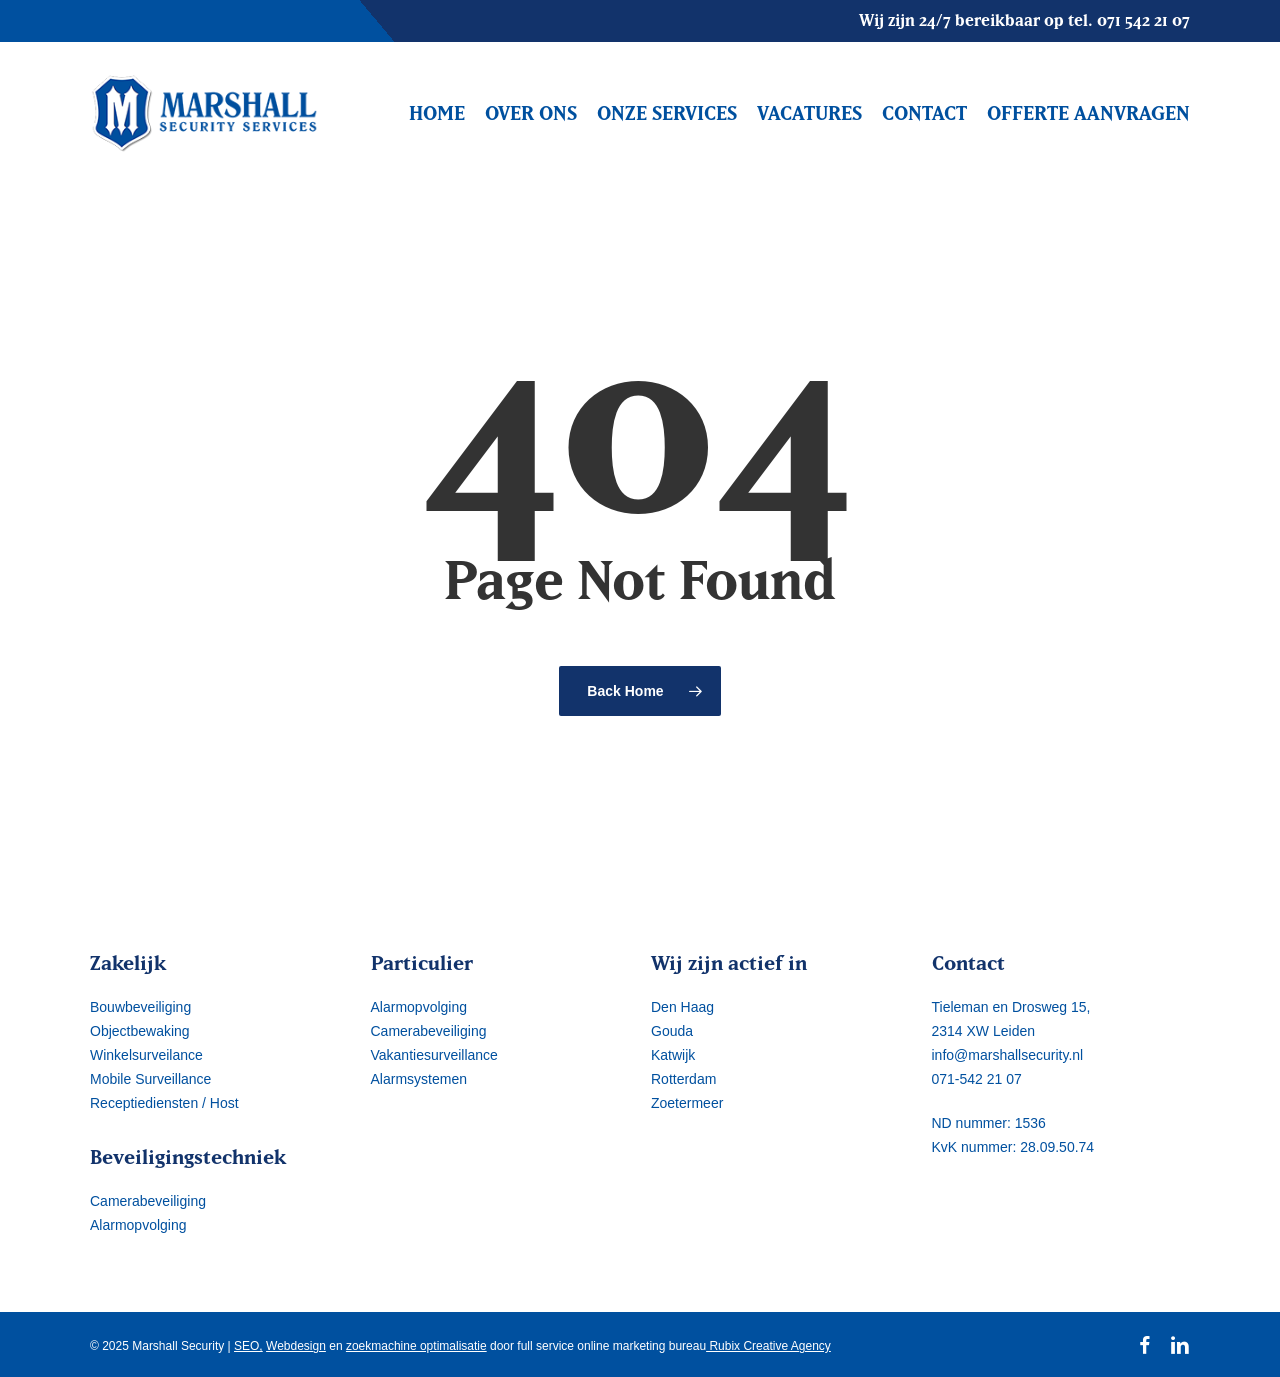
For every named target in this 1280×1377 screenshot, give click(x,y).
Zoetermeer (687, 1103)
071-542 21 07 (977, 1079)
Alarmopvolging (138, 1225)
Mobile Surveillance (150, 1079)
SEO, (248, 1346)
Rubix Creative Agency (768, 1346)
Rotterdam (683, 1079)
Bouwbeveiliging (140, 1007)
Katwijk (673, 1055)
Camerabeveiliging (148, 1201)
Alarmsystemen (419, 1079)
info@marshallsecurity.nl (1008, 1055)
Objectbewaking (140, 1031)
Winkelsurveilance (146, 1055)
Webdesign (296, 1346)
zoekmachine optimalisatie (416, 1346)
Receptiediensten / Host (164, 1103)
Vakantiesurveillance (434, 1055)
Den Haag (682, 1007)
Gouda (672, 1031)
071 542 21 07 (1143, 20)
